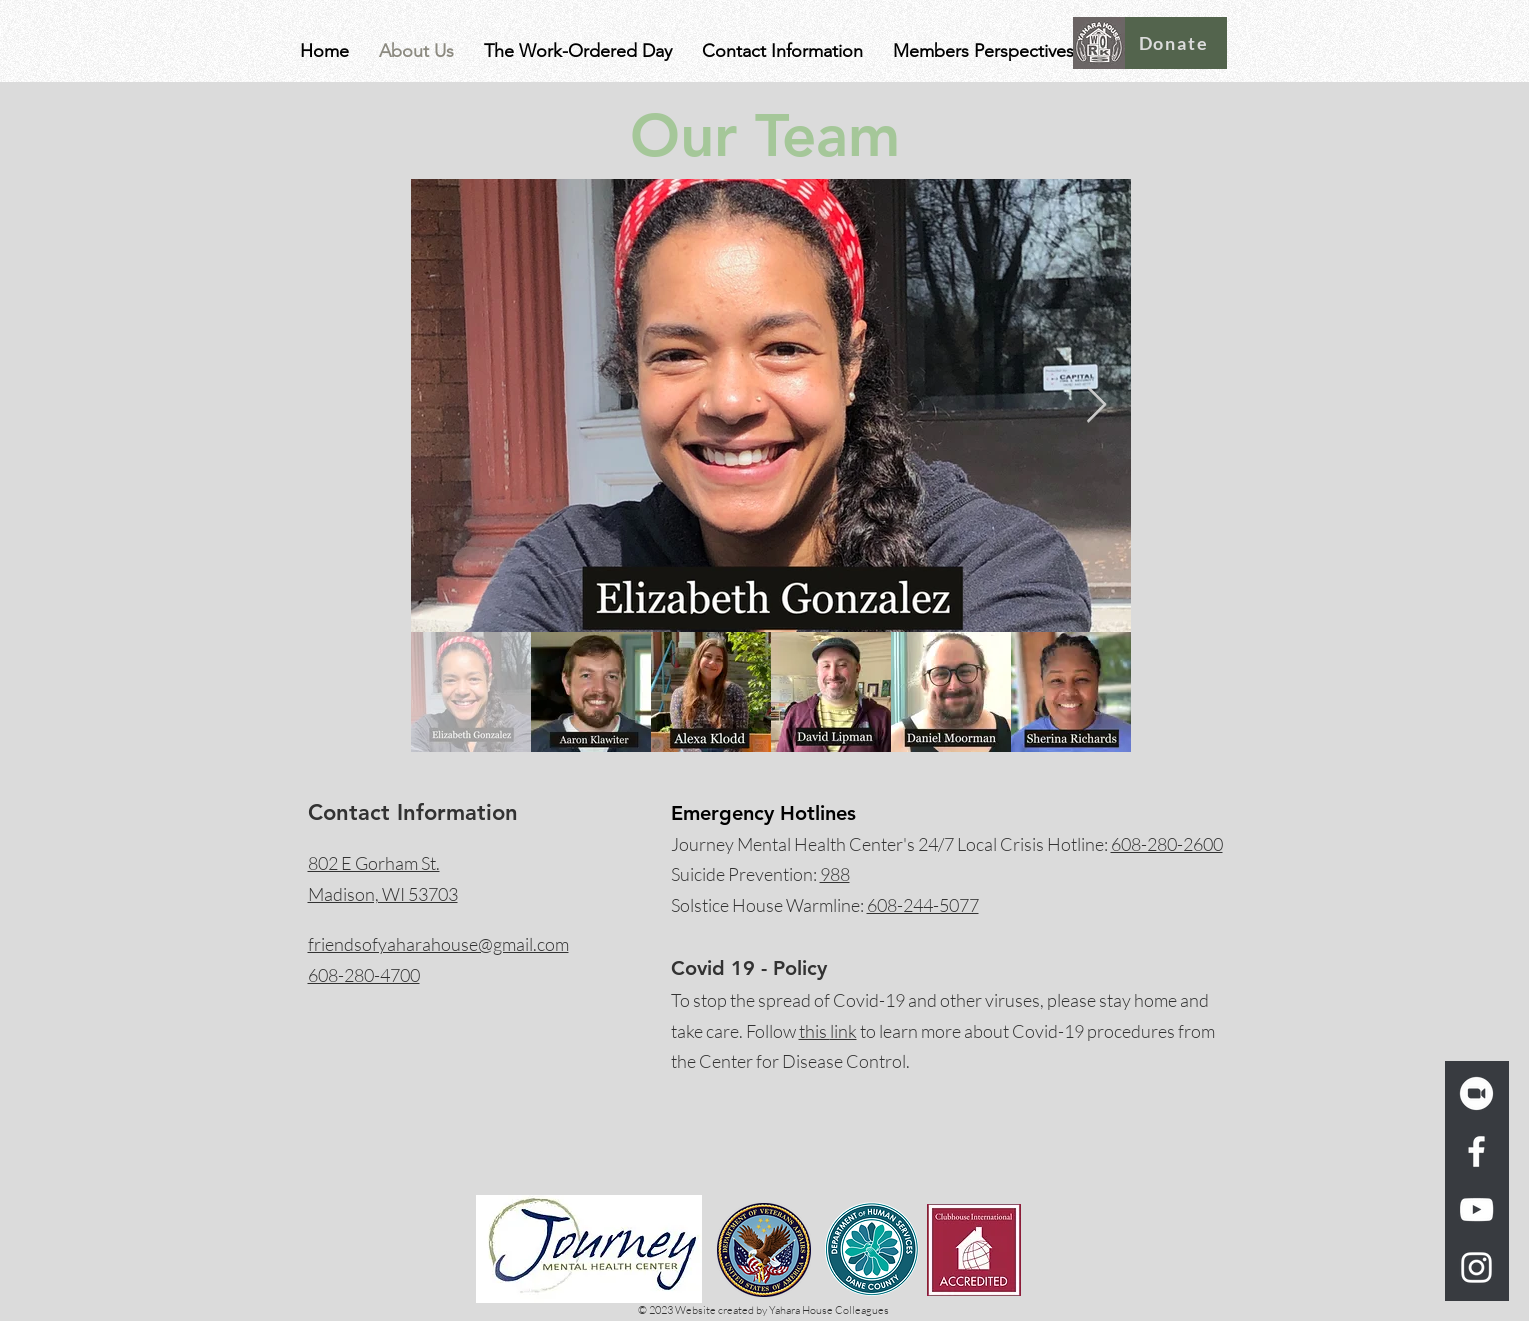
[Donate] (1176, 43)
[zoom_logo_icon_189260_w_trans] (1476, 1093)
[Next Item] (1096, 405)
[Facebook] (1476, 1151)
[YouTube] (1476, 1209)
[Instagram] (1476, 1267)
